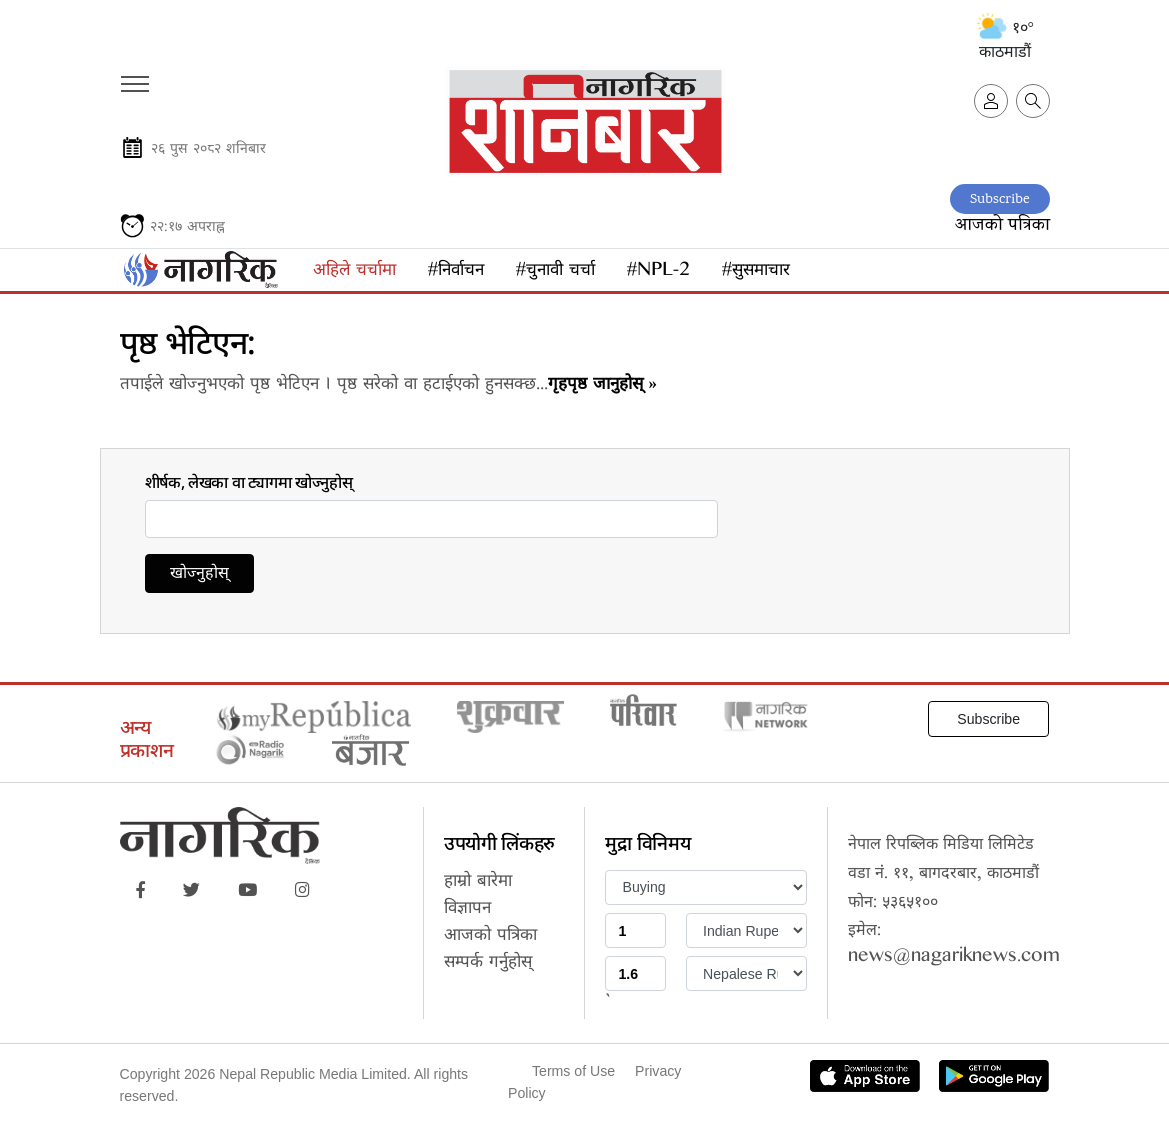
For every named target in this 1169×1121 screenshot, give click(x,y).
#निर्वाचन (456, 272)
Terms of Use (573, 1071)
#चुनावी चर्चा (555, 272)
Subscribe (1000, 199)
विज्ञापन (467, 910)
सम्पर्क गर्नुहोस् (488, 964)
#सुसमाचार (756, 272)
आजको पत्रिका (1002, 225)
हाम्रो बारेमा (478, 883)
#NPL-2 (658, 272)
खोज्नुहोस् (199, 575)
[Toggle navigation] (134, 77)
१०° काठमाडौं (1005, 40)
